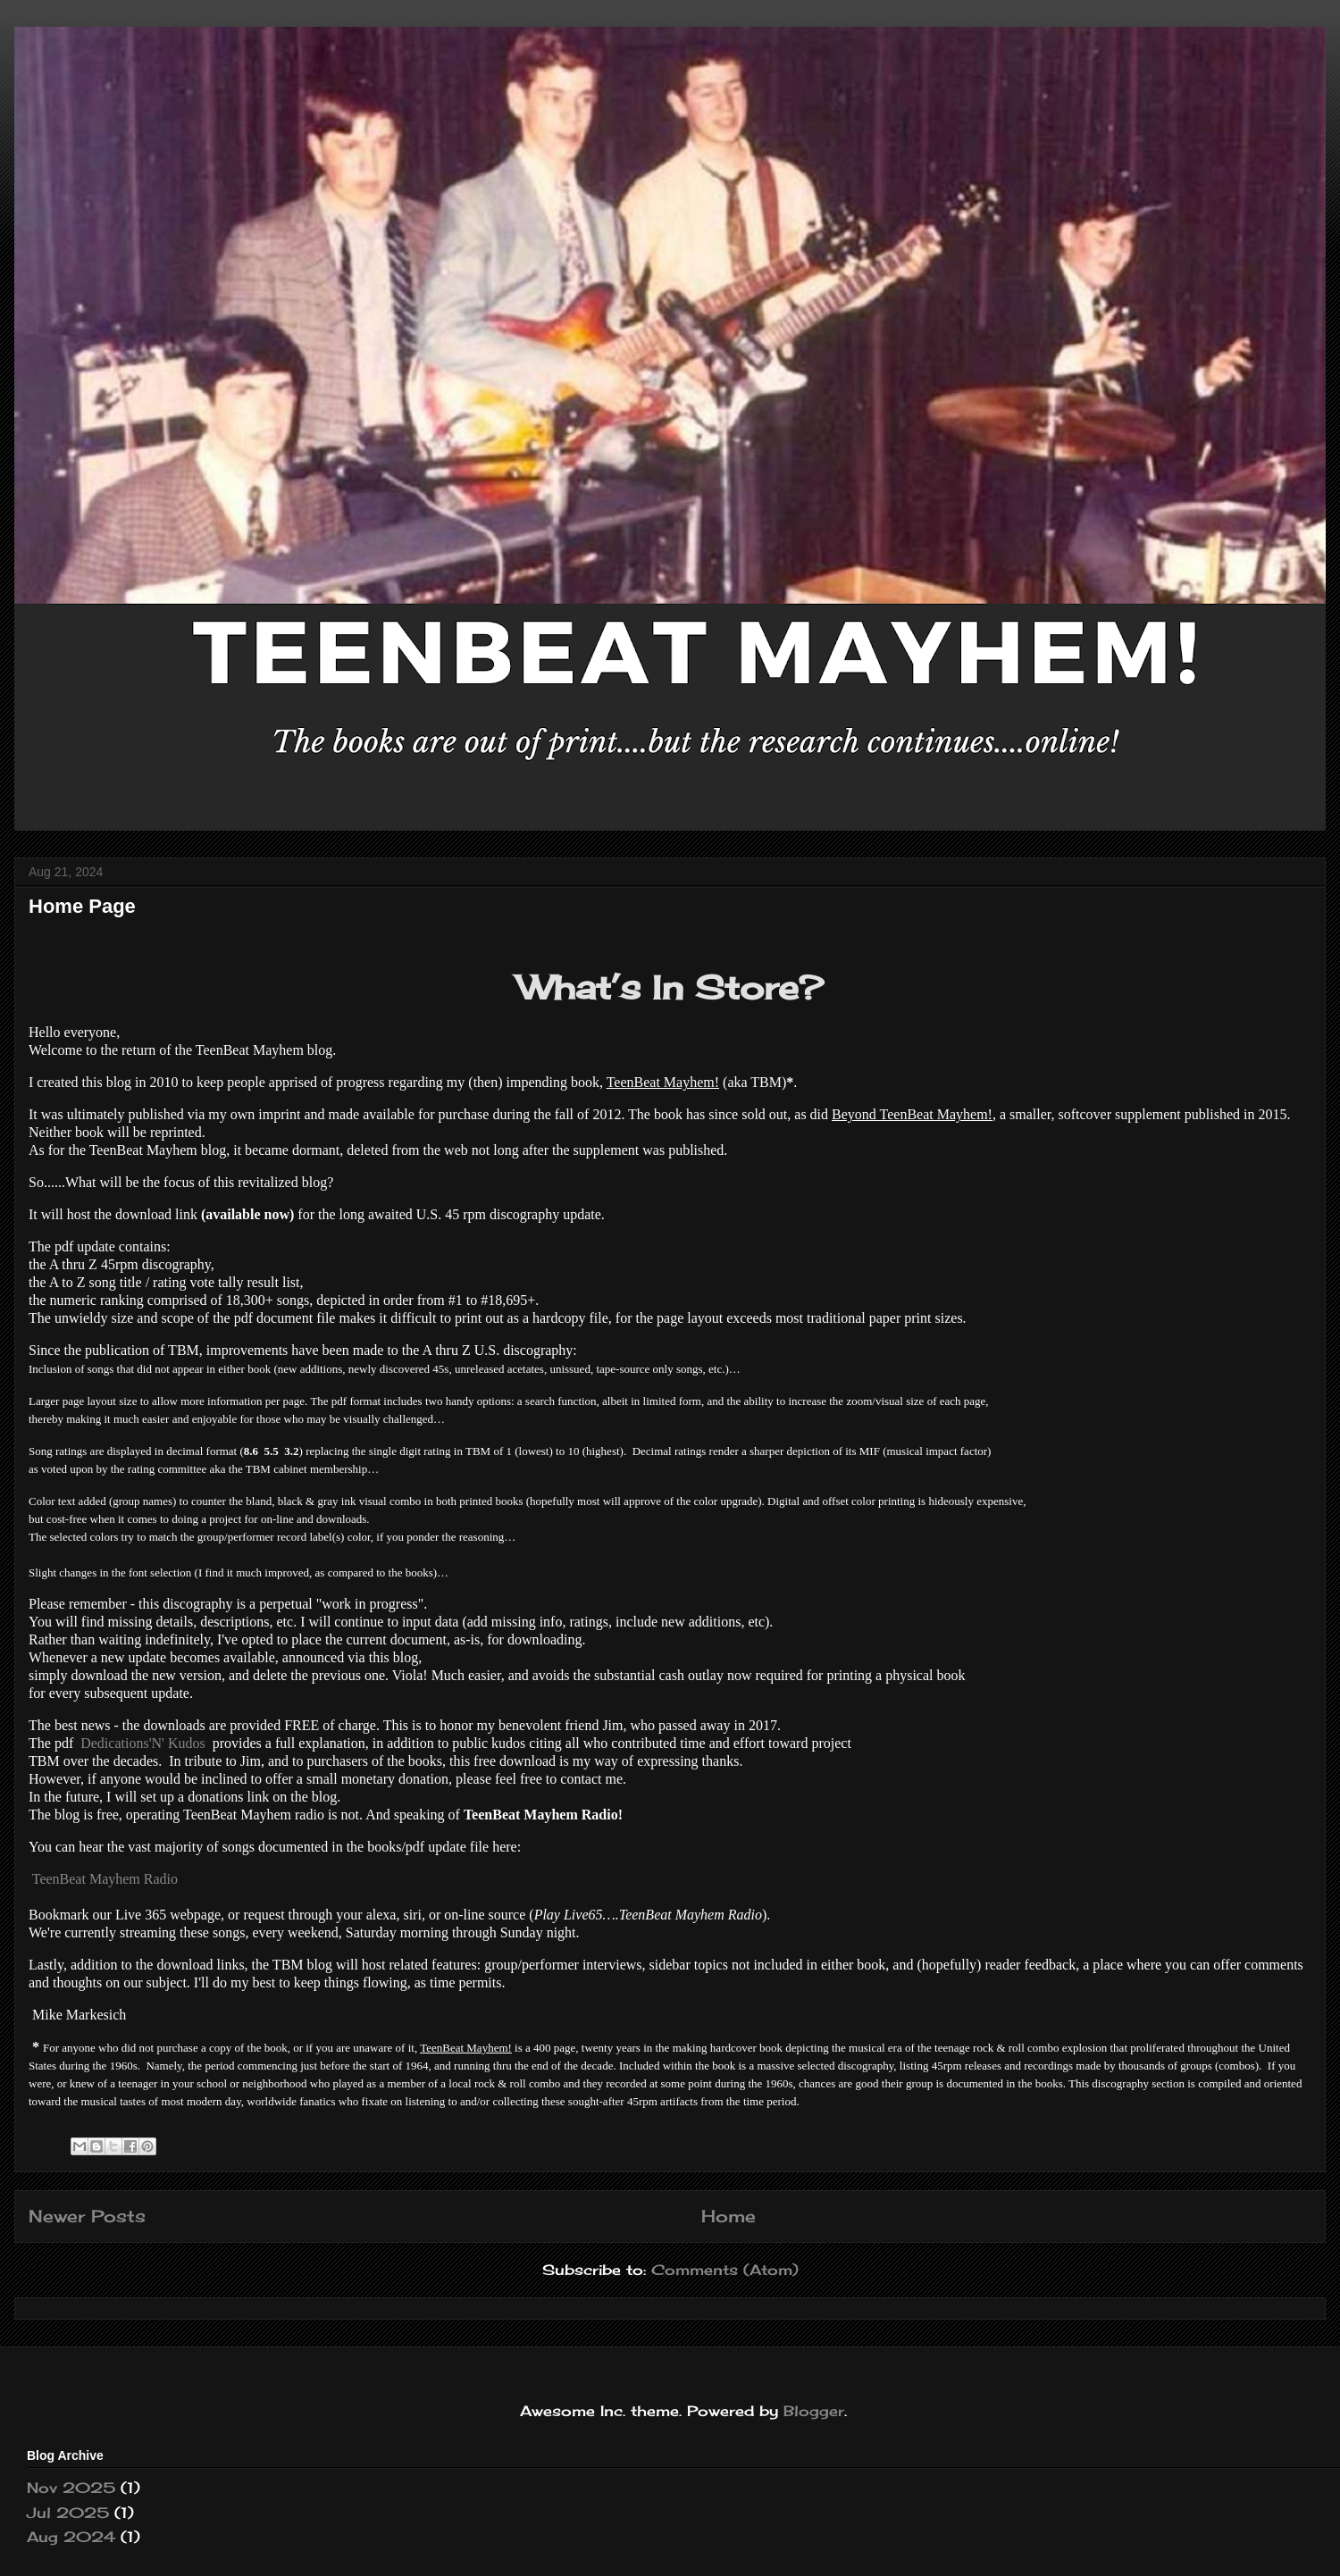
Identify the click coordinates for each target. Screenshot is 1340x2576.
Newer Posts (87, 2216)
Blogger (813, 2411)
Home (728, 2216)
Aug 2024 (71, 2537)
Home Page (82, 906)
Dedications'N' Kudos (142, 1743)
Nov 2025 (71, 2488)
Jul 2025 (68, 2513)
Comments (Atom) (725, 2270)
